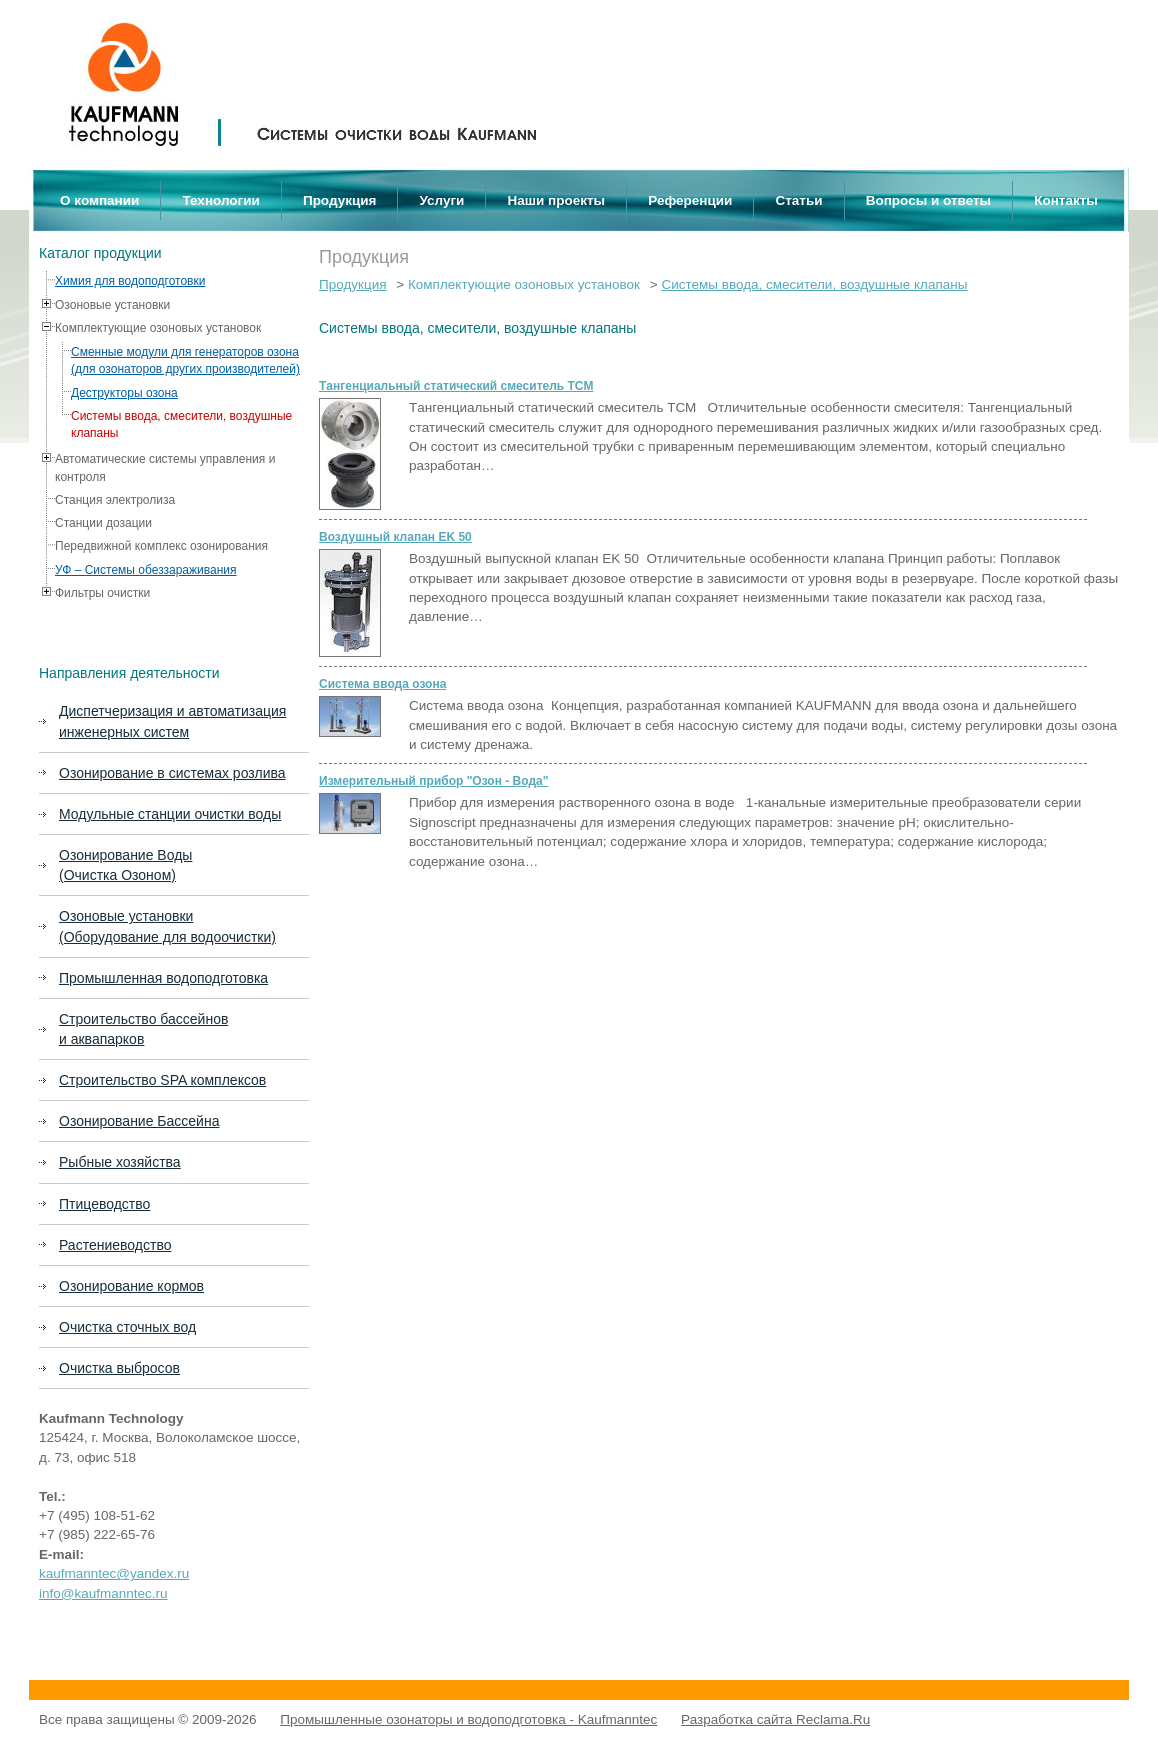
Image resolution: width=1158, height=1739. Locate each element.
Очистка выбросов (119, 1368)
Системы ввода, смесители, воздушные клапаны (814, 284)
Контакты (1066, 200)
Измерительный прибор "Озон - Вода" (433, 781)
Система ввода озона (382, 684)
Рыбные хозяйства (120, 1162)
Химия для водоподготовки (130, 281)
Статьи (799, 200)
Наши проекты (557, 200)
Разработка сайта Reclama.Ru (775, 1719)
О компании (99, 200)
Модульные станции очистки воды (170, 814)
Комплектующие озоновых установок (524, 284)
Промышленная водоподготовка (163, 978)
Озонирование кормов (131, 1286)
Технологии (220, 200)
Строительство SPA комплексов (162, 1080)
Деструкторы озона (124, 393)
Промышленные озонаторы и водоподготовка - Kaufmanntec (468, 1719)
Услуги (442, 200)
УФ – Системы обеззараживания (146, 570)
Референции (690, 200)
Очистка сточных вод (127, 1327)
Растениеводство (115, 1245)
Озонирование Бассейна (139, 1121)
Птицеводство (104, 1204)
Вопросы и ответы (928, 200)
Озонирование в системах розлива (172, 773)
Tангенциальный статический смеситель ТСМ (456, 386)
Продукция (340, 200)
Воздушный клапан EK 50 (395, 537)
